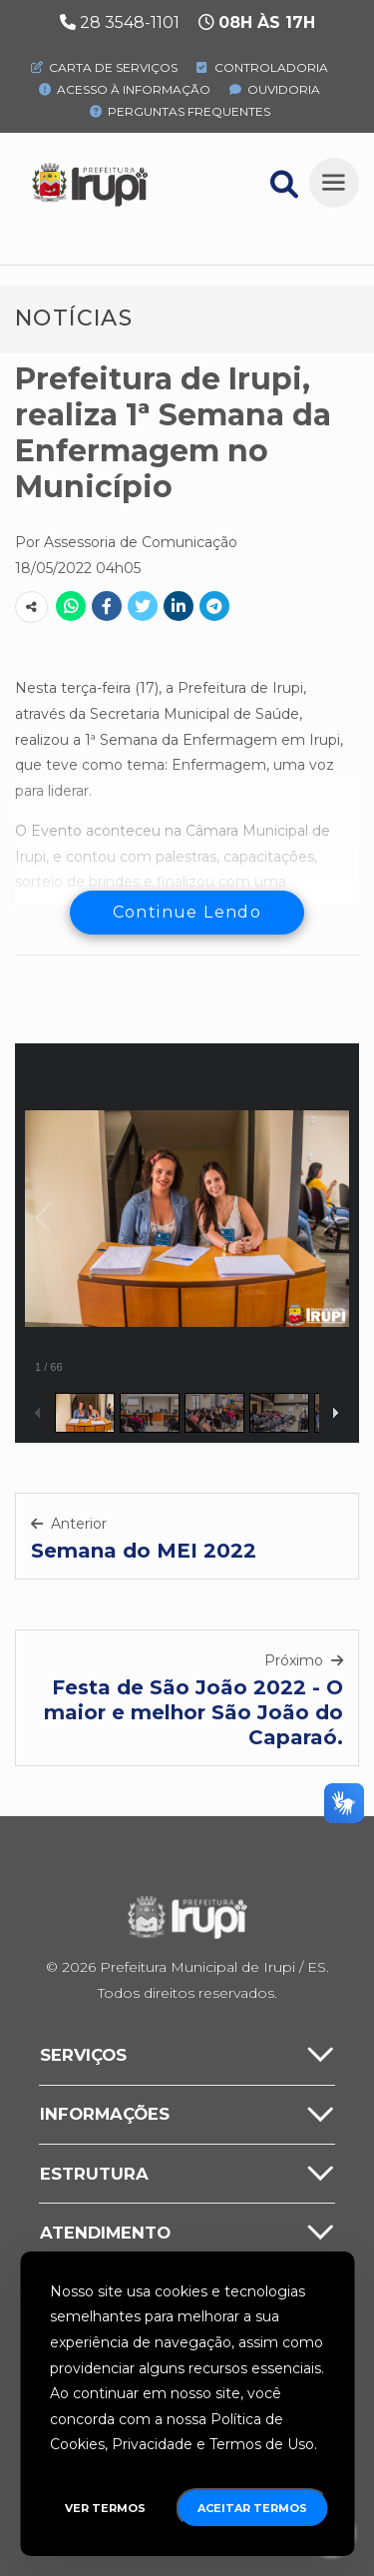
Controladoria (262, 67)
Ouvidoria (274, 89)
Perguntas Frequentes (180, 111)
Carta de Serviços (104, 67)
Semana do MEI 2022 (143, 1551)
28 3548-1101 (130, 22)
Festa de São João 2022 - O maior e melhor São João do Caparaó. (193, 1712)
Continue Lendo (187, 912)
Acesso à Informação (124, 89)
